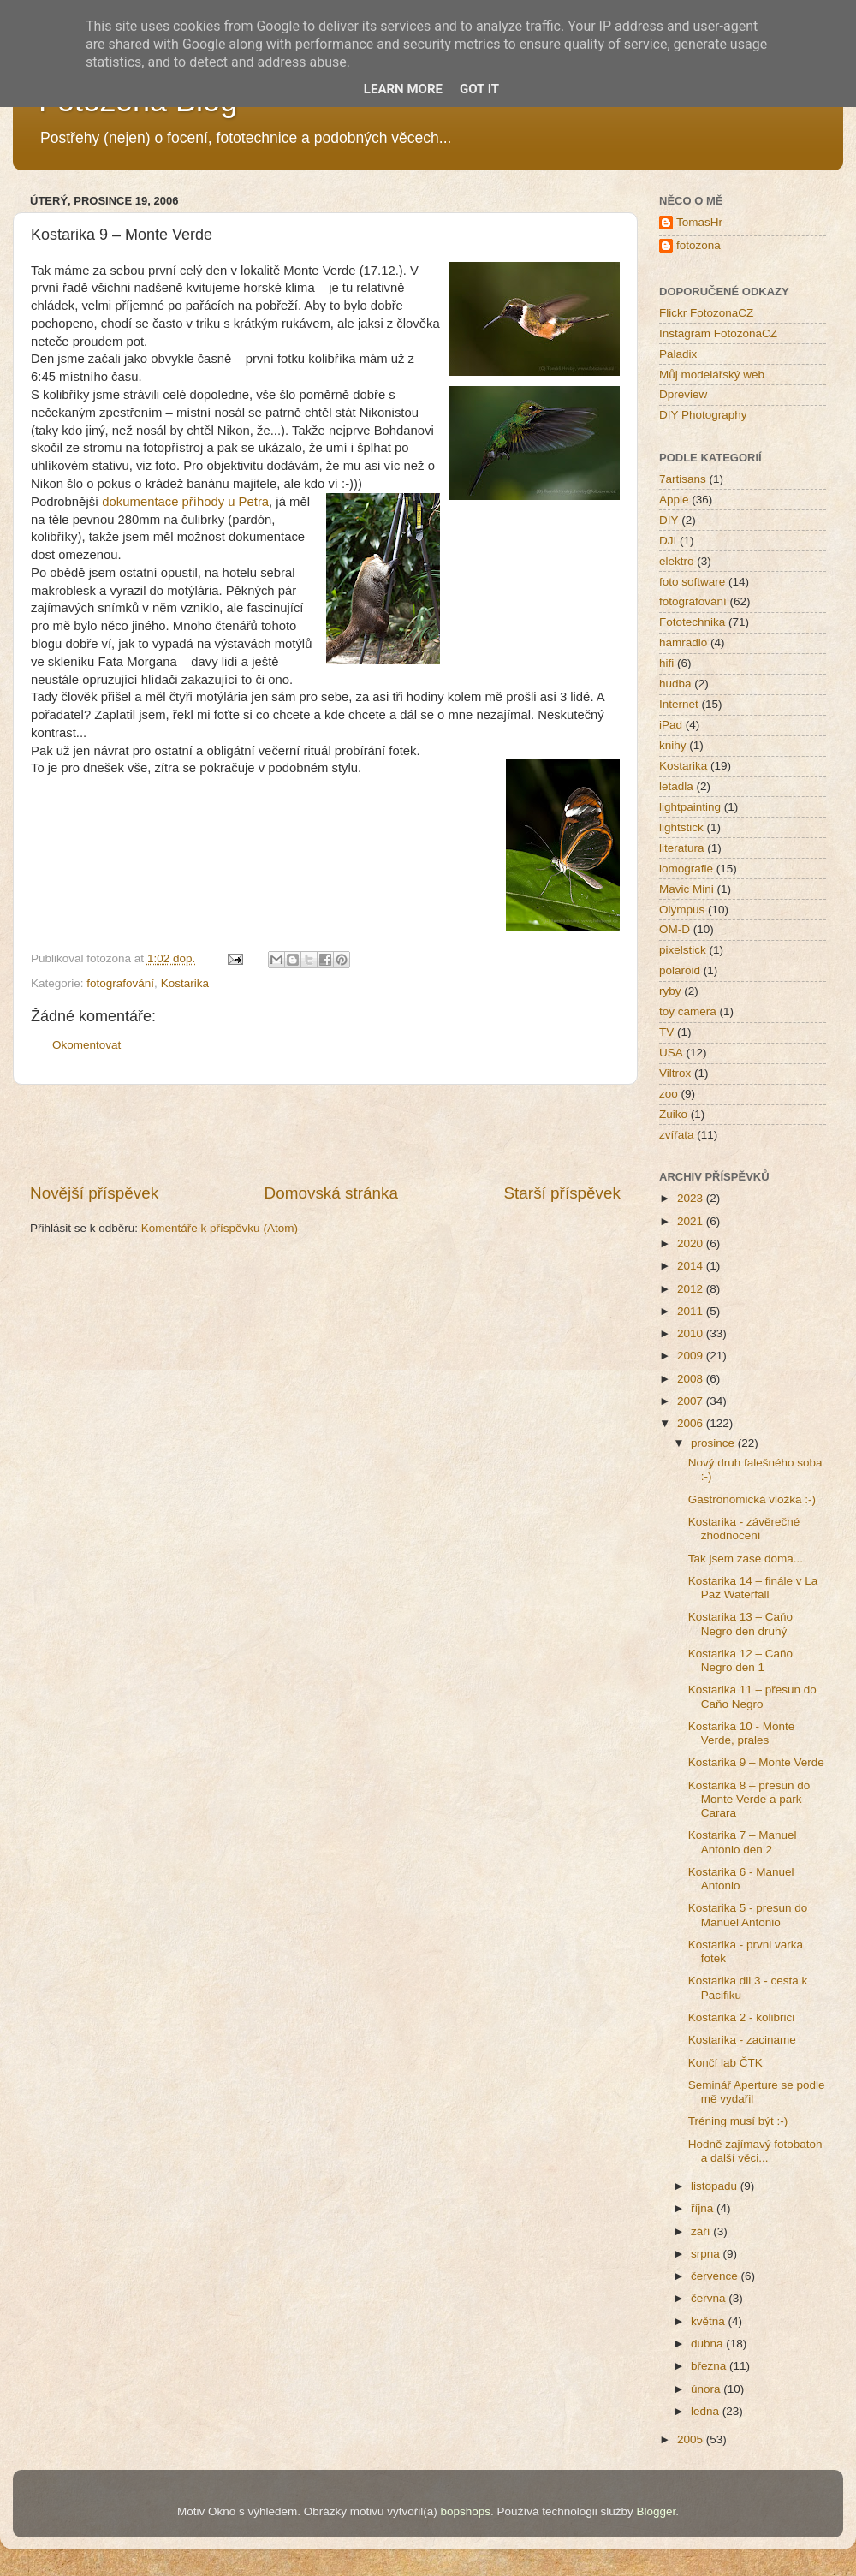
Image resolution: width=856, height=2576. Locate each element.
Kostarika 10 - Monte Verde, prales (741, 1733)
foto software (692, 581)
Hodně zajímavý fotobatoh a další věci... (755, 2151)
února (707, 2389)
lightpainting (690, 806)
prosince (714, 1443)
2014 (691, 1265)
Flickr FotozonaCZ (706, 312)
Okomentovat (86, 1044)
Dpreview (683, 394)
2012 (691, 1288)
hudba (675, 683)
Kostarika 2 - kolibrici (741, 2017)
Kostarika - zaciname (742, 2039)
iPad (670, 724)
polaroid (679, 970)
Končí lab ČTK (725, 2062)
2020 (691, 1243)
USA (671, 1052)
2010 (691, 1333)
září (702, 2231)
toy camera (687, 1011)
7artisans (682, 479)
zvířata (676, 1134)
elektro (676, 561)
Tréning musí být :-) (738, 2121)
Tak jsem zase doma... (745, 1558)
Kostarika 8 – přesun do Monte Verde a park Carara (749, 1799)
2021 (691, 1221)
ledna (706, 2411)
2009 (691, 1355)
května (709, 2321)
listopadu (715, 2186)
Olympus (681, 909)
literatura (681, 848)
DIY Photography (703, 414)
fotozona (698, 245)
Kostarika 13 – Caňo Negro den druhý (740, 1623)
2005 (691, 2439)
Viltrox (675, 1073)
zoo (668, 1093)
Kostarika (185, 983)
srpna (707, 2253)
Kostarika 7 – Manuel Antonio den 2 (742, 1842)
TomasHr (699, 222)
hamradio (683, 642)
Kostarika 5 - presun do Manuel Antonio (748, 1914)
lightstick (681, 827)
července (716, 2276)
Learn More (403, 89)
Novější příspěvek (94, 1193)
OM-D (674, 929)
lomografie (686, 868)
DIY (669, 520)
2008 (691, 1378)
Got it (479, 89)
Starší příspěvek (562, 1193)
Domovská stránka (331, 1193)
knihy (673, 745)
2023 (691, 1198)
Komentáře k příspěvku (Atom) (219, 1228)
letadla (676, 786)
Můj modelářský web (711, 374)
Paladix (678, 354)
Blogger (655, 2511)
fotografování (120, 983)
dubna (708, 2343)
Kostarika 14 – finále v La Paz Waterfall (753, 1587)
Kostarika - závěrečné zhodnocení (744, 1528)
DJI (667, 540)
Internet (678, 704)
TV (666, 1032)
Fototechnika (692, 622)
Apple (674, 499)
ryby (670, 991)
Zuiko (673, 1114)
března (710, 2365)
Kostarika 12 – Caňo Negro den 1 (740, 1660)
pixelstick (682, 949)
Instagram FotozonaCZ (718, 333)
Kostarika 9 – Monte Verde (756, 1762)
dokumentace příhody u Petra (185, 502)
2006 (691, 1423)
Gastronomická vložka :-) (752, 1499)
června (709, 2298)
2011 (691, 1311)
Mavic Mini (686, 889)
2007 (691, 1401)
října (703, 2208)
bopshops (466, 2511)
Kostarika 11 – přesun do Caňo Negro (752, 1696)
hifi (666, 663)
